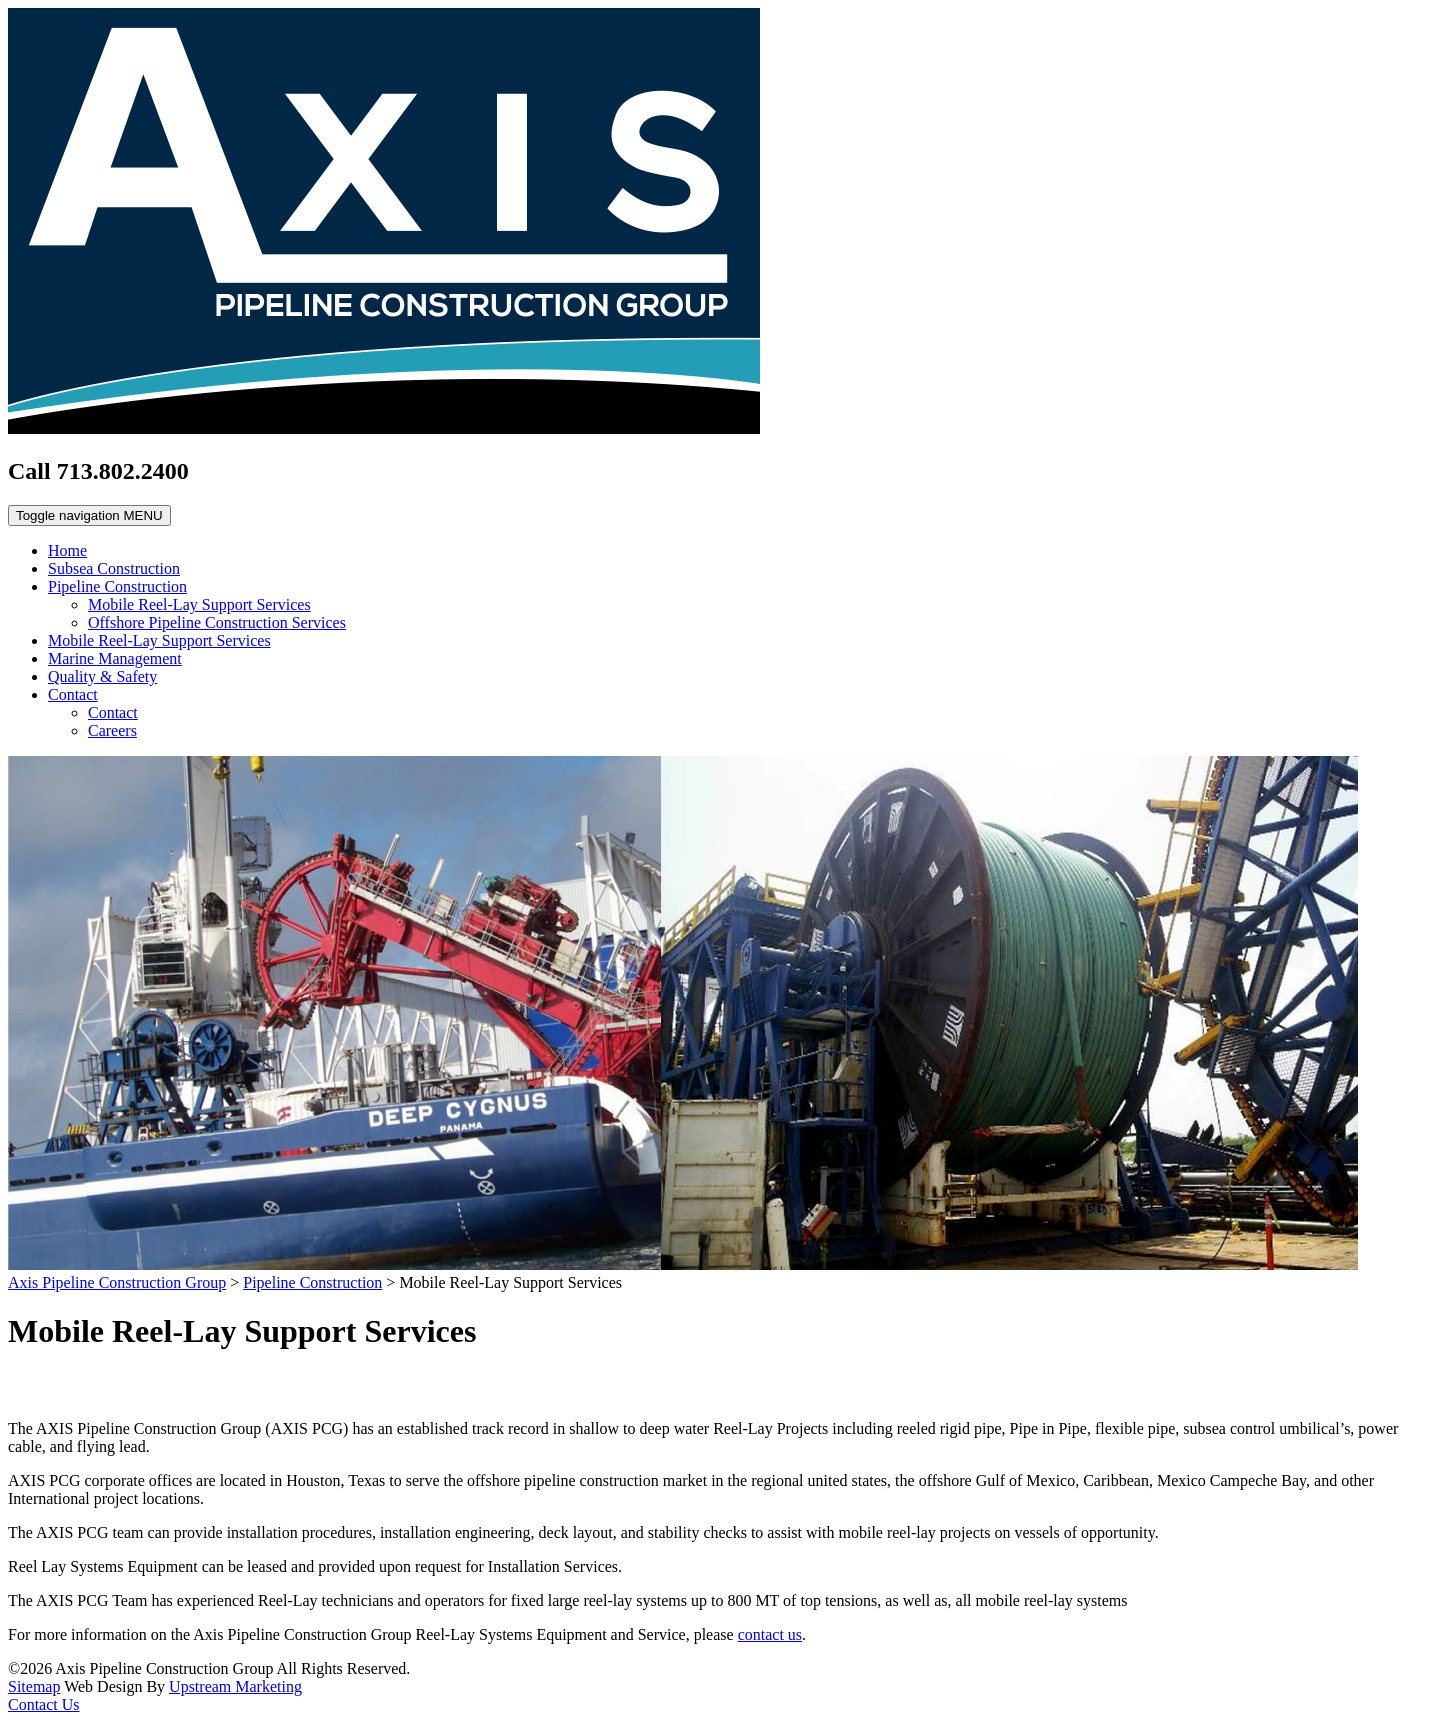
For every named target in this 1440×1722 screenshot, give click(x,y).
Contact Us (44, 1704)
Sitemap (34, 1686)
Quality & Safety (102, 676)
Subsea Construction (114, 568)
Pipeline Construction (117, 586)
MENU (89, 515)
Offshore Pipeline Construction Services (217, 622)
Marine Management (115, 658)
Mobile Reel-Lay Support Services (199, 604)
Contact (73, 694)
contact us (770, 1634)
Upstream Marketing (235, 1686)
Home (67, 550)
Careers (112, 730)
